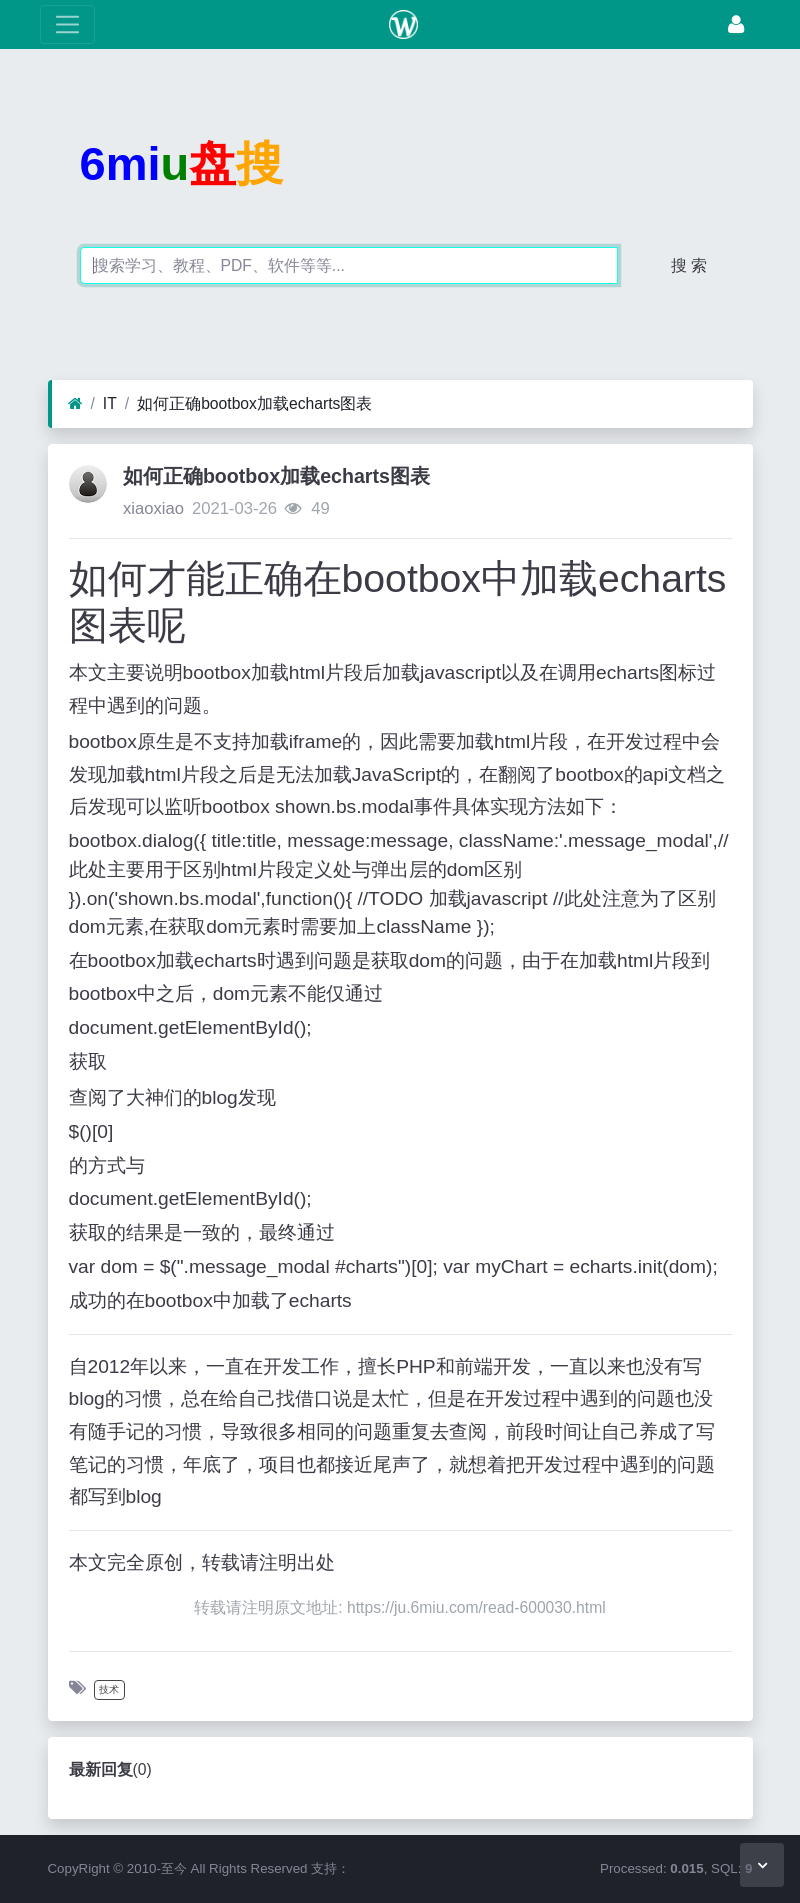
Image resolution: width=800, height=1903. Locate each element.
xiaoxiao (153, 508)
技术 (109, 1689)
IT (110, 403)
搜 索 (689, 265)
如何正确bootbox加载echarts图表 (254, 403)
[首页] (75, 404)
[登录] (736, 24)
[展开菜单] (67, 24)
